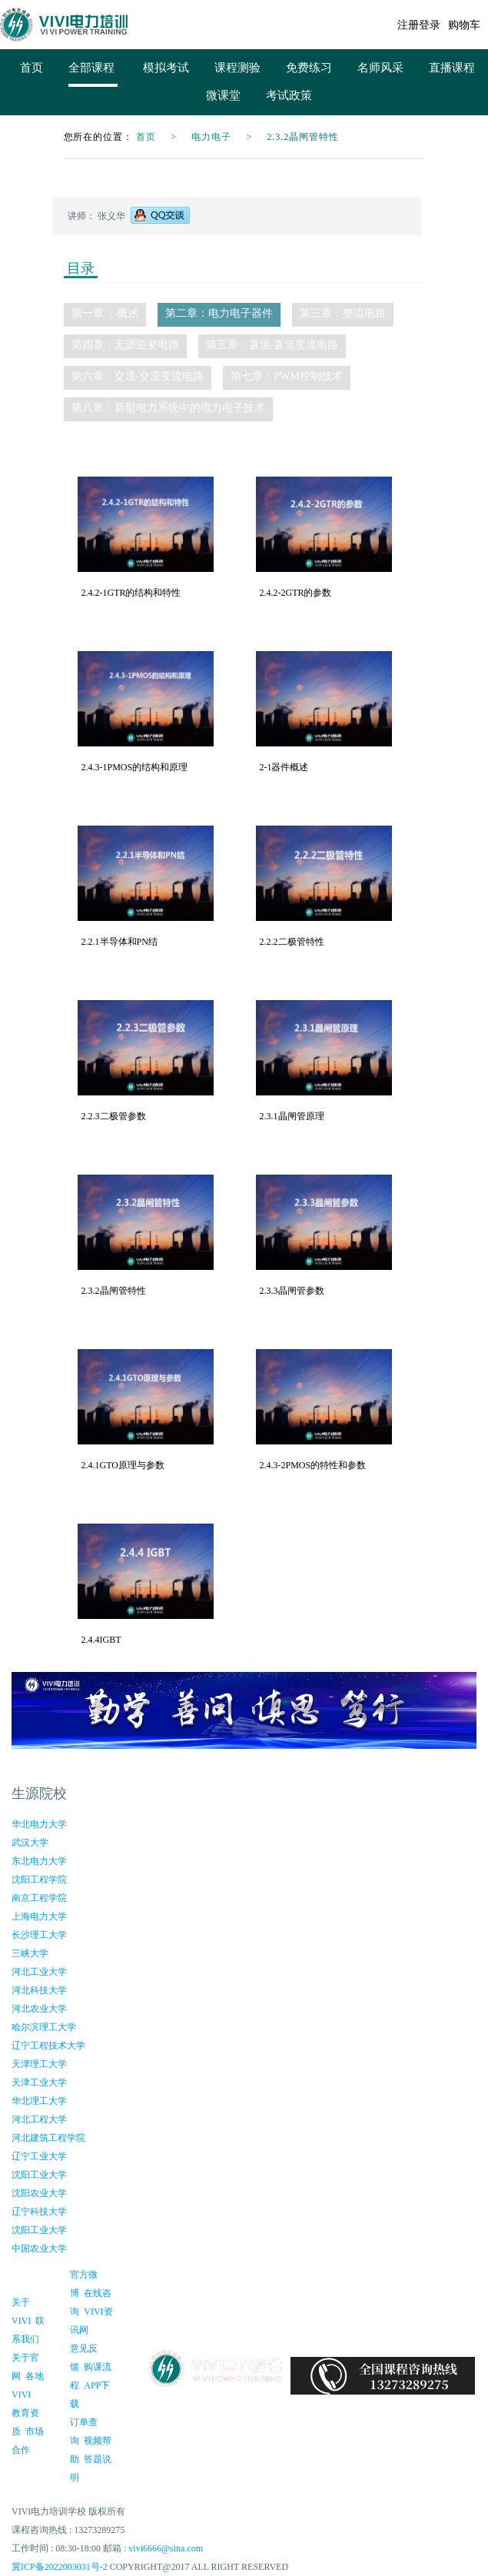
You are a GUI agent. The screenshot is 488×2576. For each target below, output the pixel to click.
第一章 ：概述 (105, 313)
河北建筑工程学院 (48, 2137)
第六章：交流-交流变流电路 (137, 376)
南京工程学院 (39, 1898)
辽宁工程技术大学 (48, 2045)
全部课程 (93, 67)
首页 (31, 68)
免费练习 (309, 68)
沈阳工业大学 (39, 2174)
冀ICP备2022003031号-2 (60, 2566)
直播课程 (452, 68)
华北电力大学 (39, 1824)
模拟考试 (166, 68)
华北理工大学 (39, 2101)
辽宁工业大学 (39, 2156)
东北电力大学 (39, 1861)
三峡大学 (30, 1953)
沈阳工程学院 (39, 1879)
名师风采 (380, 68)
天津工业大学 (39, 2082)
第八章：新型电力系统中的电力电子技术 (168, 408)
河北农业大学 (39, 2008)
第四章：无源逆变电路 (125, 345)
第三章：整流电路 (343, 313)
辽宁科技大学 (39, 2211)
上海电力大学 (39, 1916)
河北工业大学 (39, 1971)
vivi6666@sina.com (165, 2548)
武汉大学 (30, 1842)
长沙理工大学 (39, 1935)
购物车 (464, 25)
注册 (408, 25)
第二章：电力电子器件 (219, 313)
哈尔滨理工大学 (44, 2027)
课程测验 (237, 68)
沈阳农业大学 (39, 2193)
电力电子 (211, 136)
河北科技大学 (39, 1990)
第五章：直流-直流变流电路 (272, 345)
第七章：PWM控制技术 (286, 376)
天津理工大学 (39, 2064)
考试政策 (289, 95)
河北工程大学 (39, 2119)
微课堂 (223, 95)
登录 (429, 25)
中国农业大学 (39, 2248)
